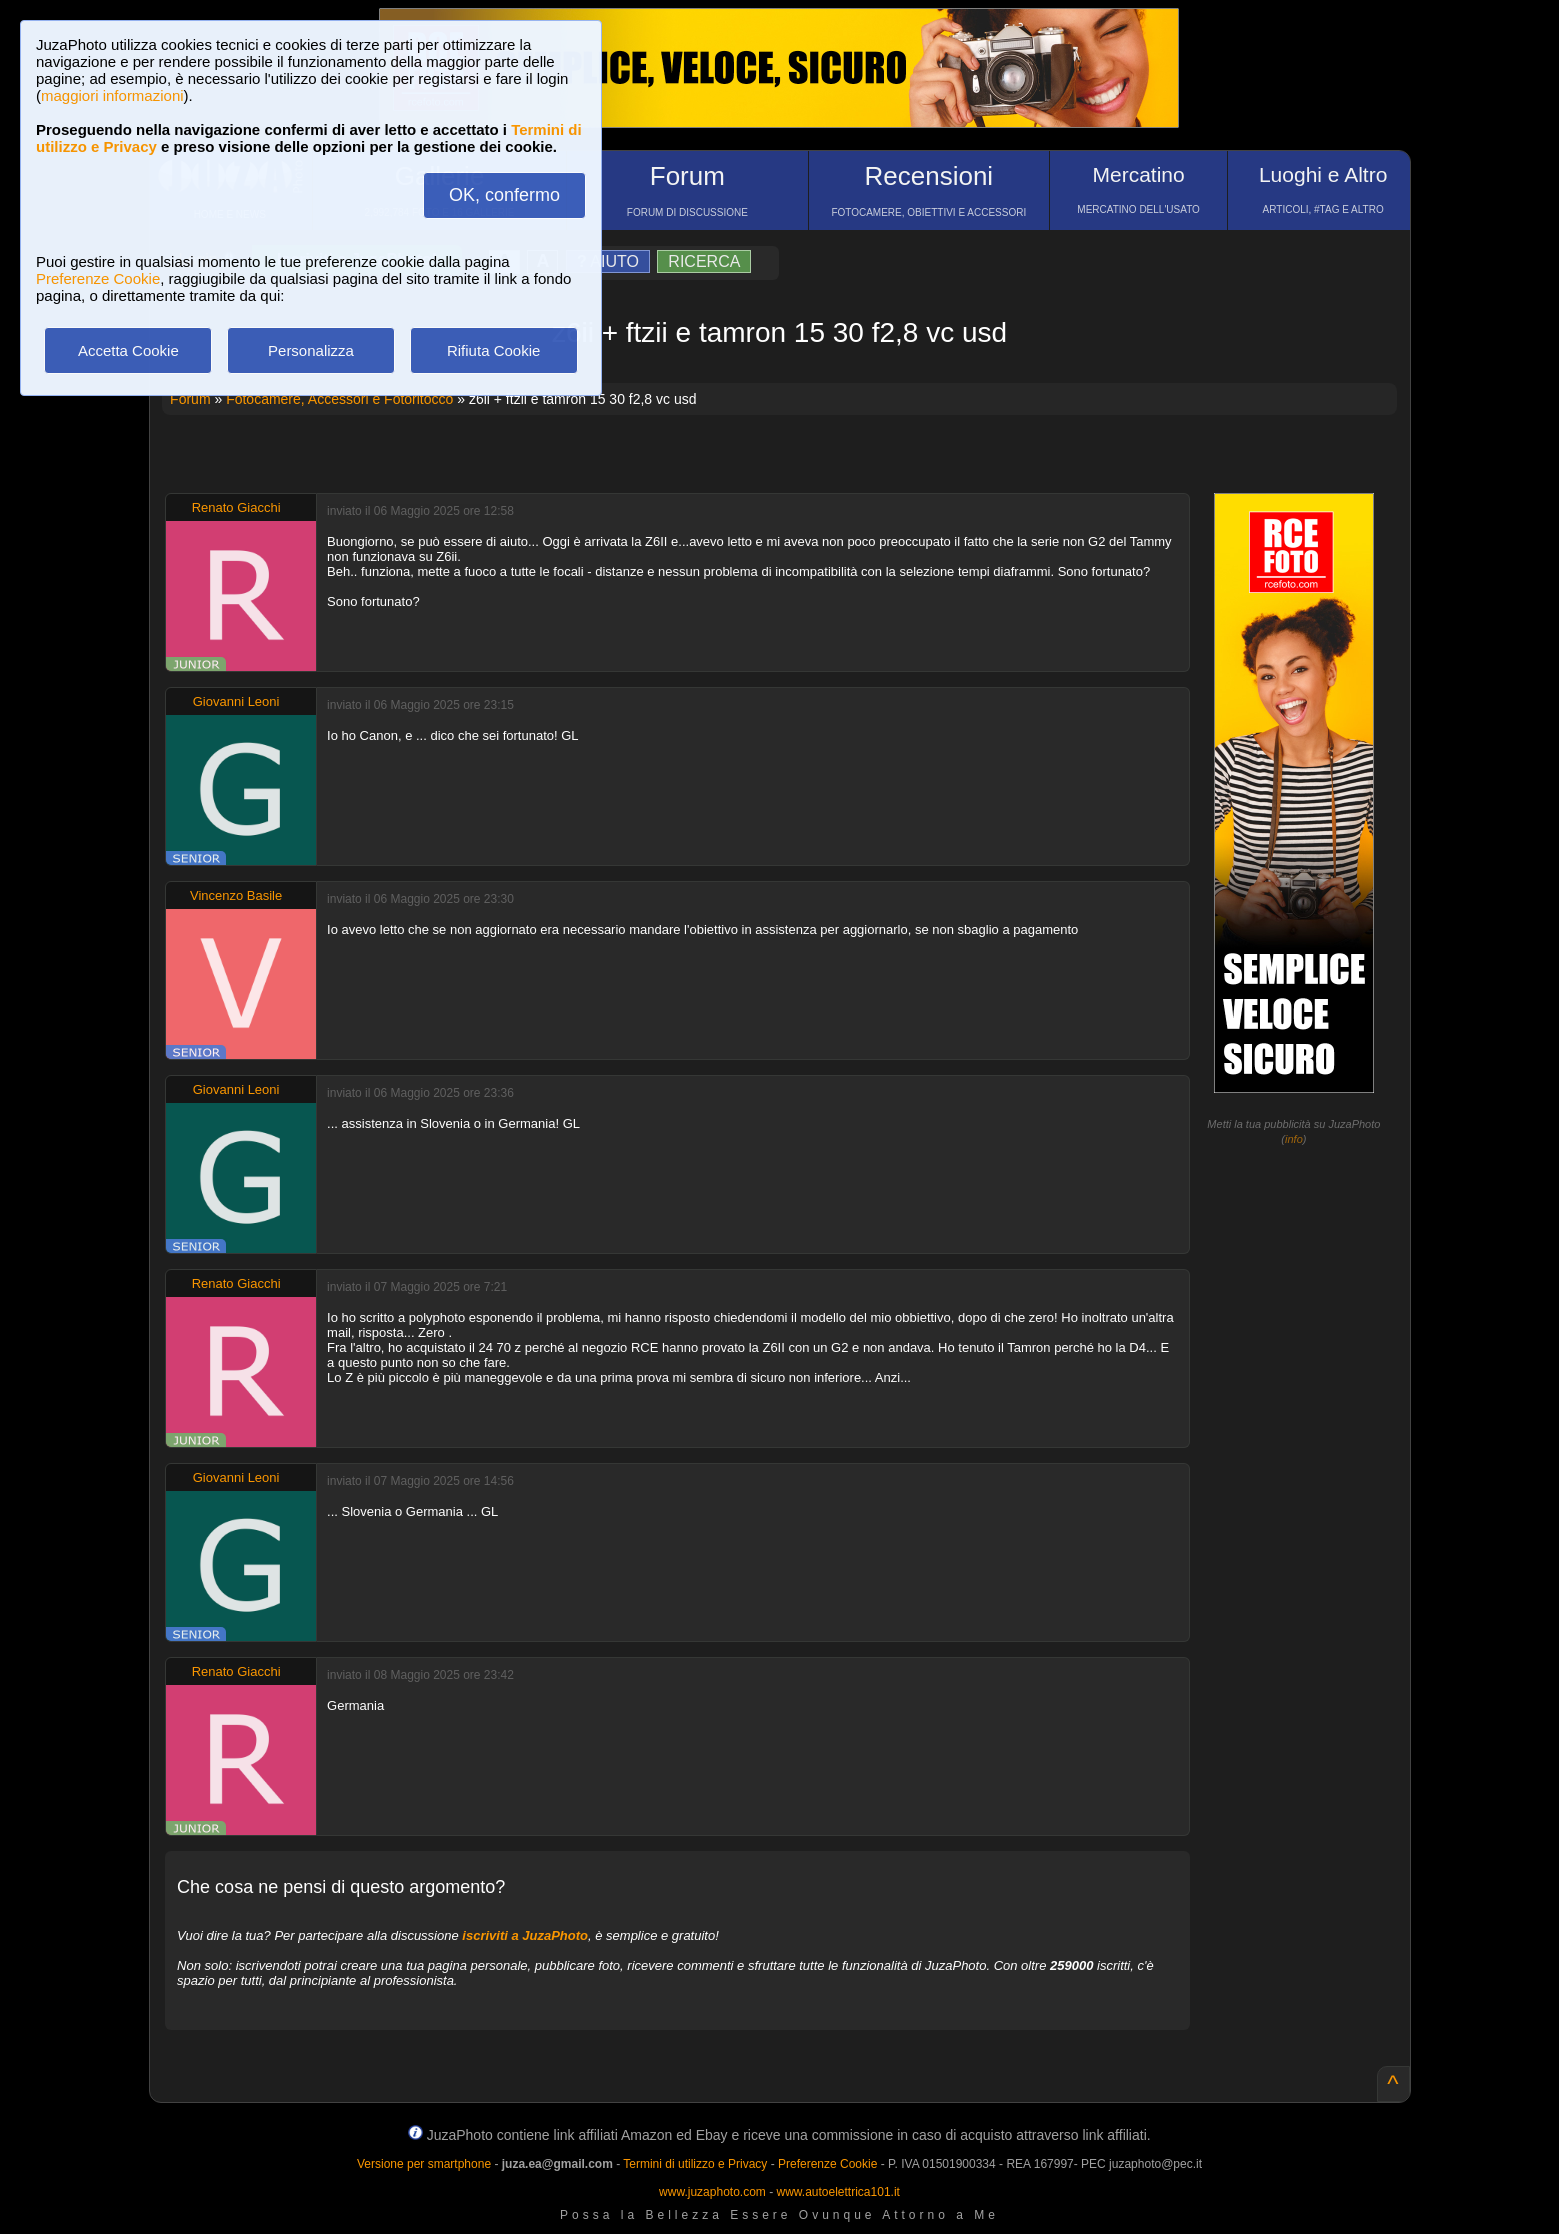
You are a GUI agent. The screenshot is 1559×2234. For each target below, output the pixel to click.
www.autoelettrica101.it (837, 2192)
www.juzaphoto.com (712, 2192)
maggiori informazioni (112, 95)
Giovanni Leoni (236, 701)
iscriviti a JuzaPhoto (525, 1935)
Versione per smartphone (424, 2164)
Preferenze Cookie (98, 278)
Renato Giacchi (236, 507)
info (1294, 1139)
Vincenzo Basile (236, 895)
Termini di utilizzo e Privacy (695, 2164)
